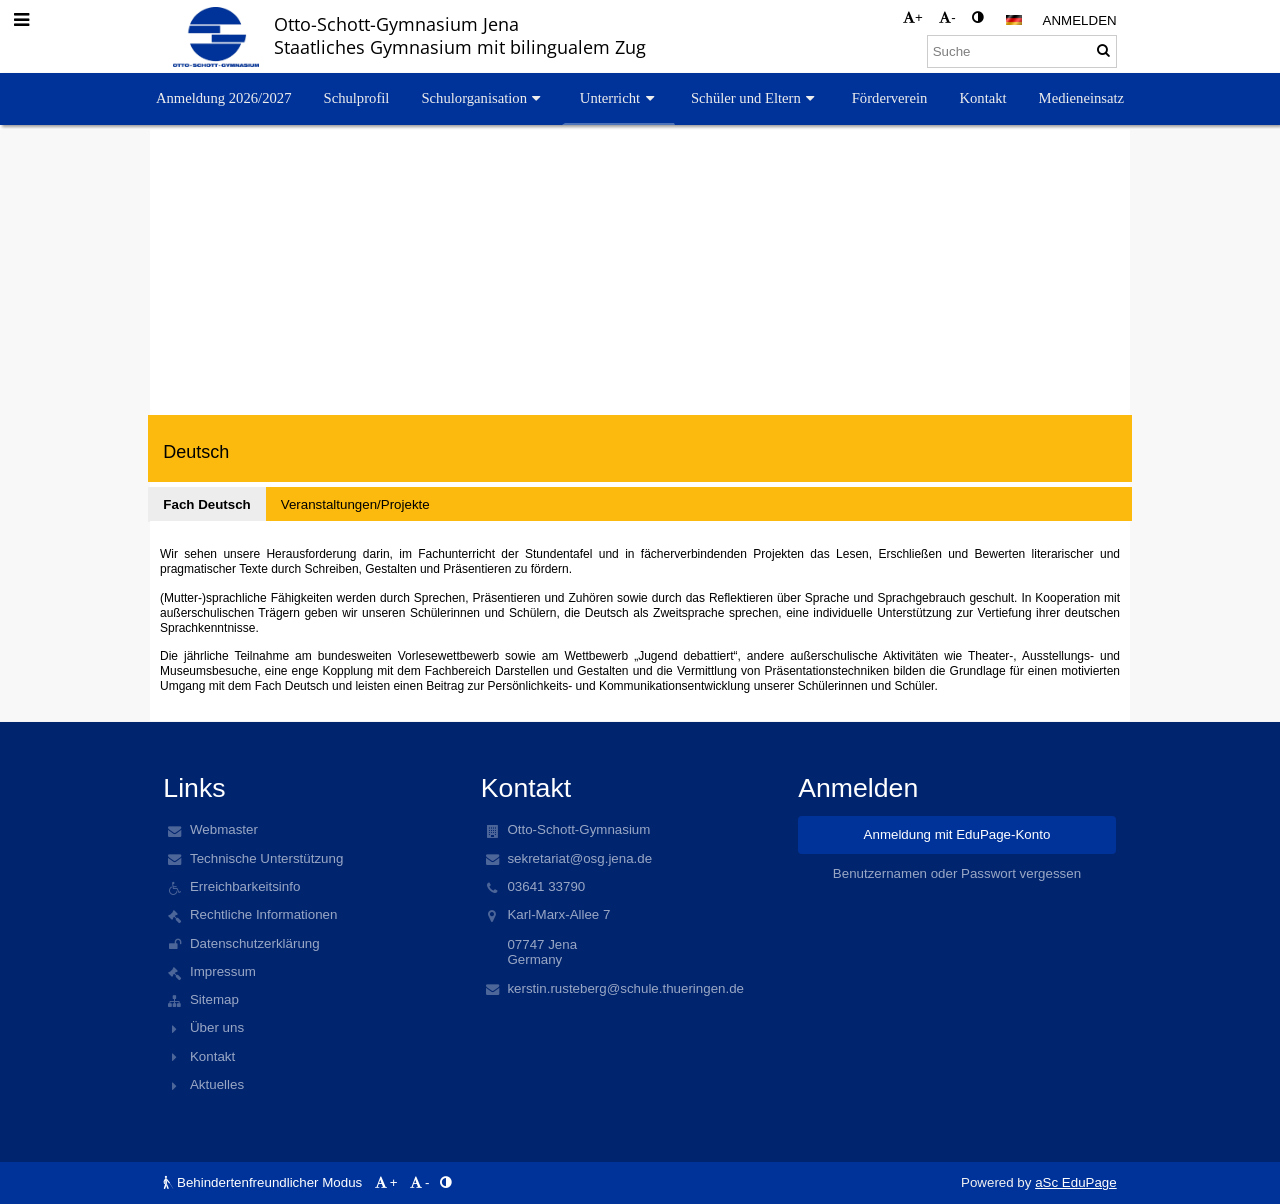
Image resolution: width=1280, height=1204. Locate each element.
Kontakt (212, 1056)
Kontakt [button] (982, 98)
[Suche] (1022, 51)
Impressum (223, 971)
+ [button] (913, 17)
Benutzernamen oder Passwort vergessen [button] (957, 873)
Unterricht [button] (619, 98)
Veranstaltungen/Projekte (355, 504)
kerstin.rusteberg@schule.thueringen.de (625, 988)
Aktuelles (217, 1084)
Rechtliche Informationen (263, 914)
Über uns (217, 1027)
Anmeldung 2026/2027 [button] (224, 98)
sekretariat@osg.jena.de (579, 858)
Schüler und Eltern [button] (755, 98)
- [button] (947, 17)
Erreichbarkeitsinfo (245, 886)
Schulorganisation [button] (483, 98)
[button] (1014, 20)
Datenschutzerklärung (255, 943)
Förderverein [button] (890, 98)
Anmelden (1080, 20)
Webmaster (224, 829)
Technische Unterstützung (266, 858)
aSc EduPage (1076, 1182)
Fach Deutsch (206, 504)
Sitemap (214, 999)
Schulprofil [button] (356, 98)
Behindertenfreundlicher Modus (264, 1182)
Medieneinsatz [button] (1081, 98)
